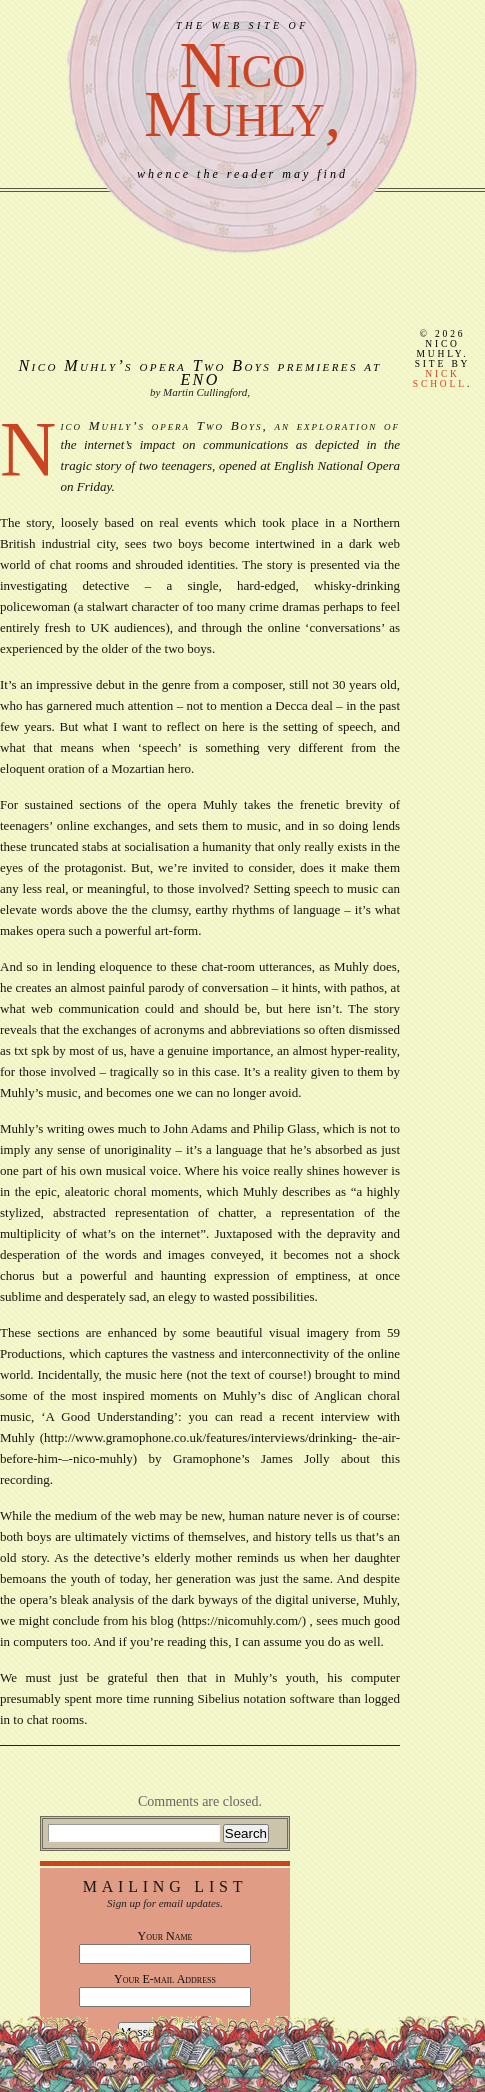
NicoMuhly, (242, 89)
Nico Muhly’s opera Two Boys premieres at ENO (200, 372)
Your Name (165, 1936)
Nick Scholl (440, 379)
